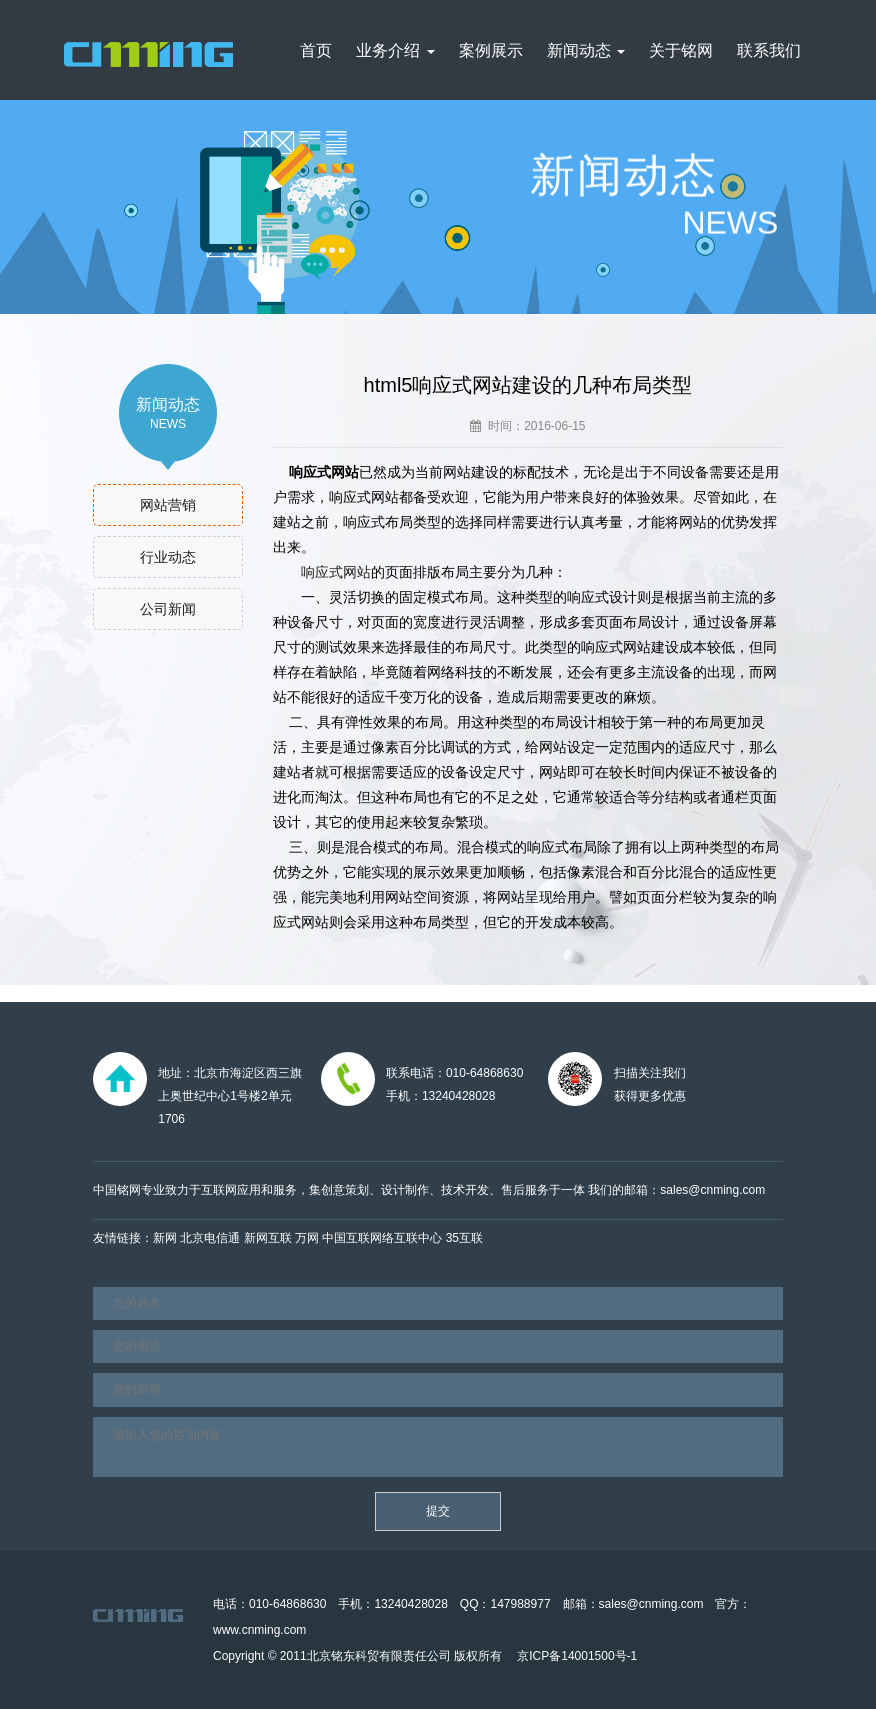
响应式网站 (336, 572)
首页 (316, 50)
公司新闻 (168, 609)
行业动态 (168, 557)
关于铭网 (681, 50)
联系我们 (769, 50)
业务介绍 (395, 50)
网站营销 (168, 505)
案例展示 (491, 50)
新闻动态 (586, 50)
